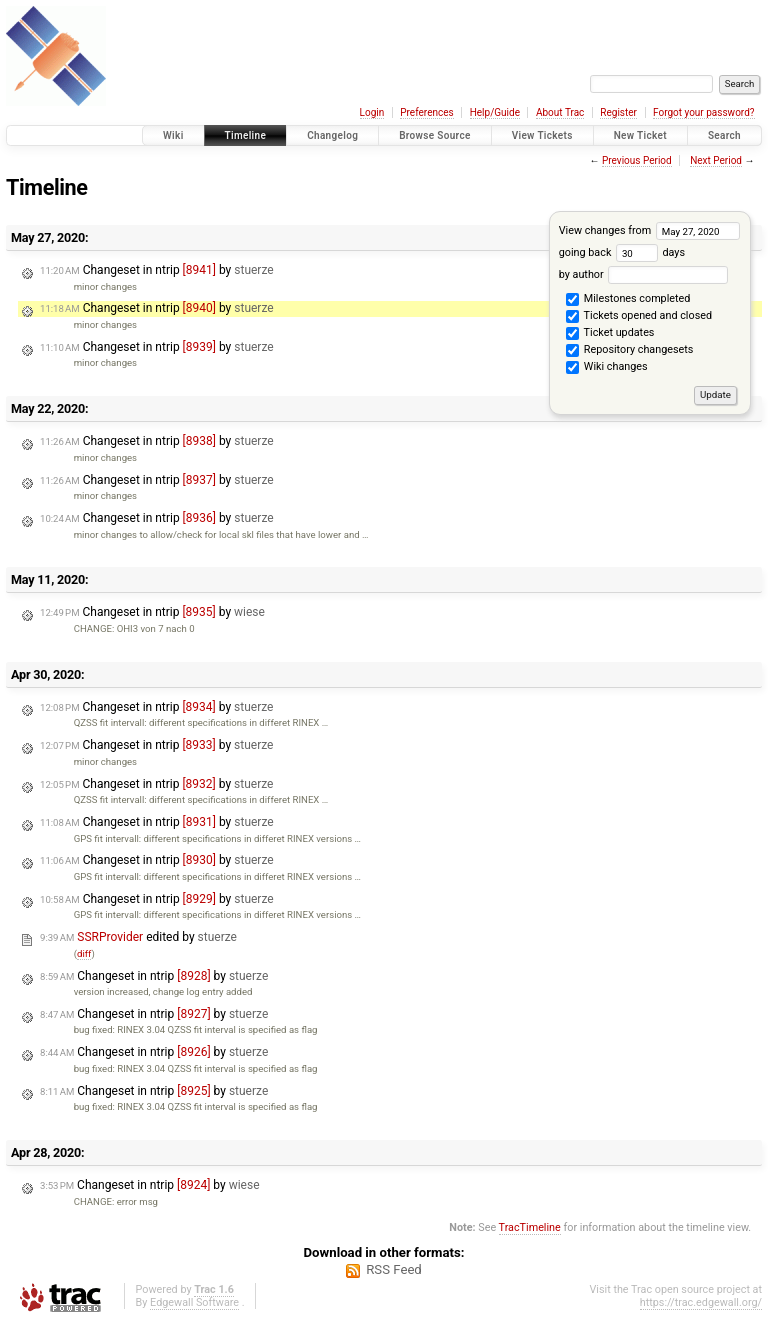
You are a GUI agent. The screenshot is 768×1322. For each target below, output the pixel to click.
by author (643, 274)
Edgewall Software (194, 1302)
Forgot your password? (704, 112)
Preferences (426, 112)
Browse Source (435, 135)
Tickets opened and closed (639, 317)
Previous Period (637, 160)
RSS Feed (394, 1269)
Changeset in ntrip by (157, 270)
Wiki (173, 135)
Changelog (332, 135)
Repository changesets (629, 351)
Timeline (246, 135)
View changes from (649, 230)
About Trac (560, 112)
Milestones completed (628, 300)
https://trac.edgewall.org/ (701, 1302)
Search (724, 135)
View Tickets (542, 135)
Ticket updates (610, 334)
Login (372, 112)
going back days (622, 252)
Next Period (716, 160)
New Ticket (640, 135)
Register (618, 112)
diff (84, 953)
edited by (138, 937)
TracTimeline (530, 1227)
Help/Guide (495, 112)
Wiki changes (606, 368)
